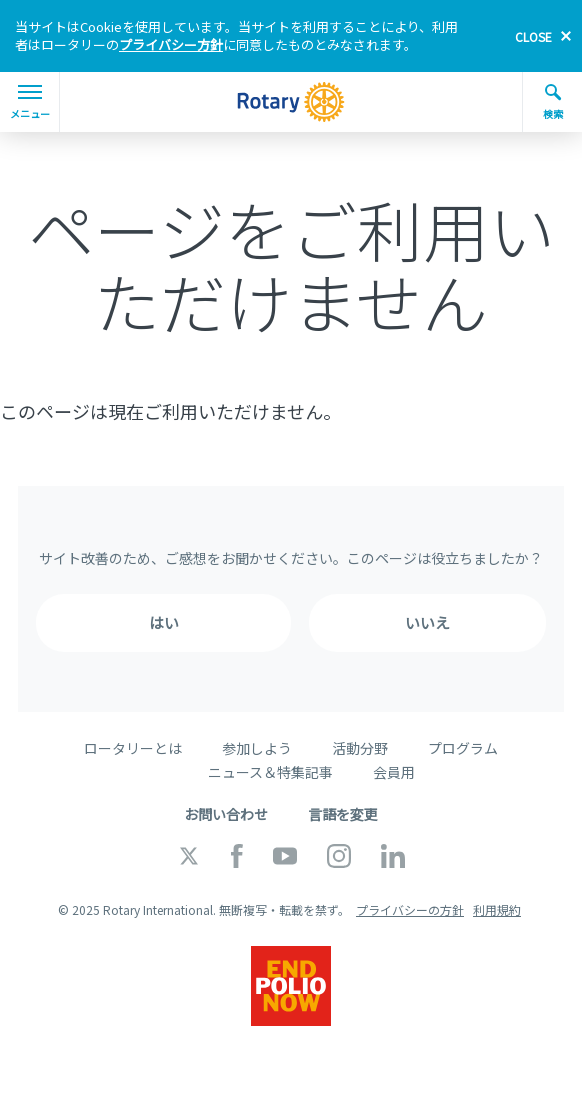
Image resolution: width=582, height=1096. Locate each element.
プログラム (463, 748)
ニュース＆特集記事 (270, 772)
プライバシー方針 (171, 44)
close (533, 36)
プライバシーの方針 (410, 909)
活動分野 (360, 748)
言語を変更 (343, 814)
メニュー (30, 103)
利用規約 (497, 909)
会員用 (394, 772)
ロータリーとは (133, 748)
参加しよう (257, 748)
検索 (553, 102)
